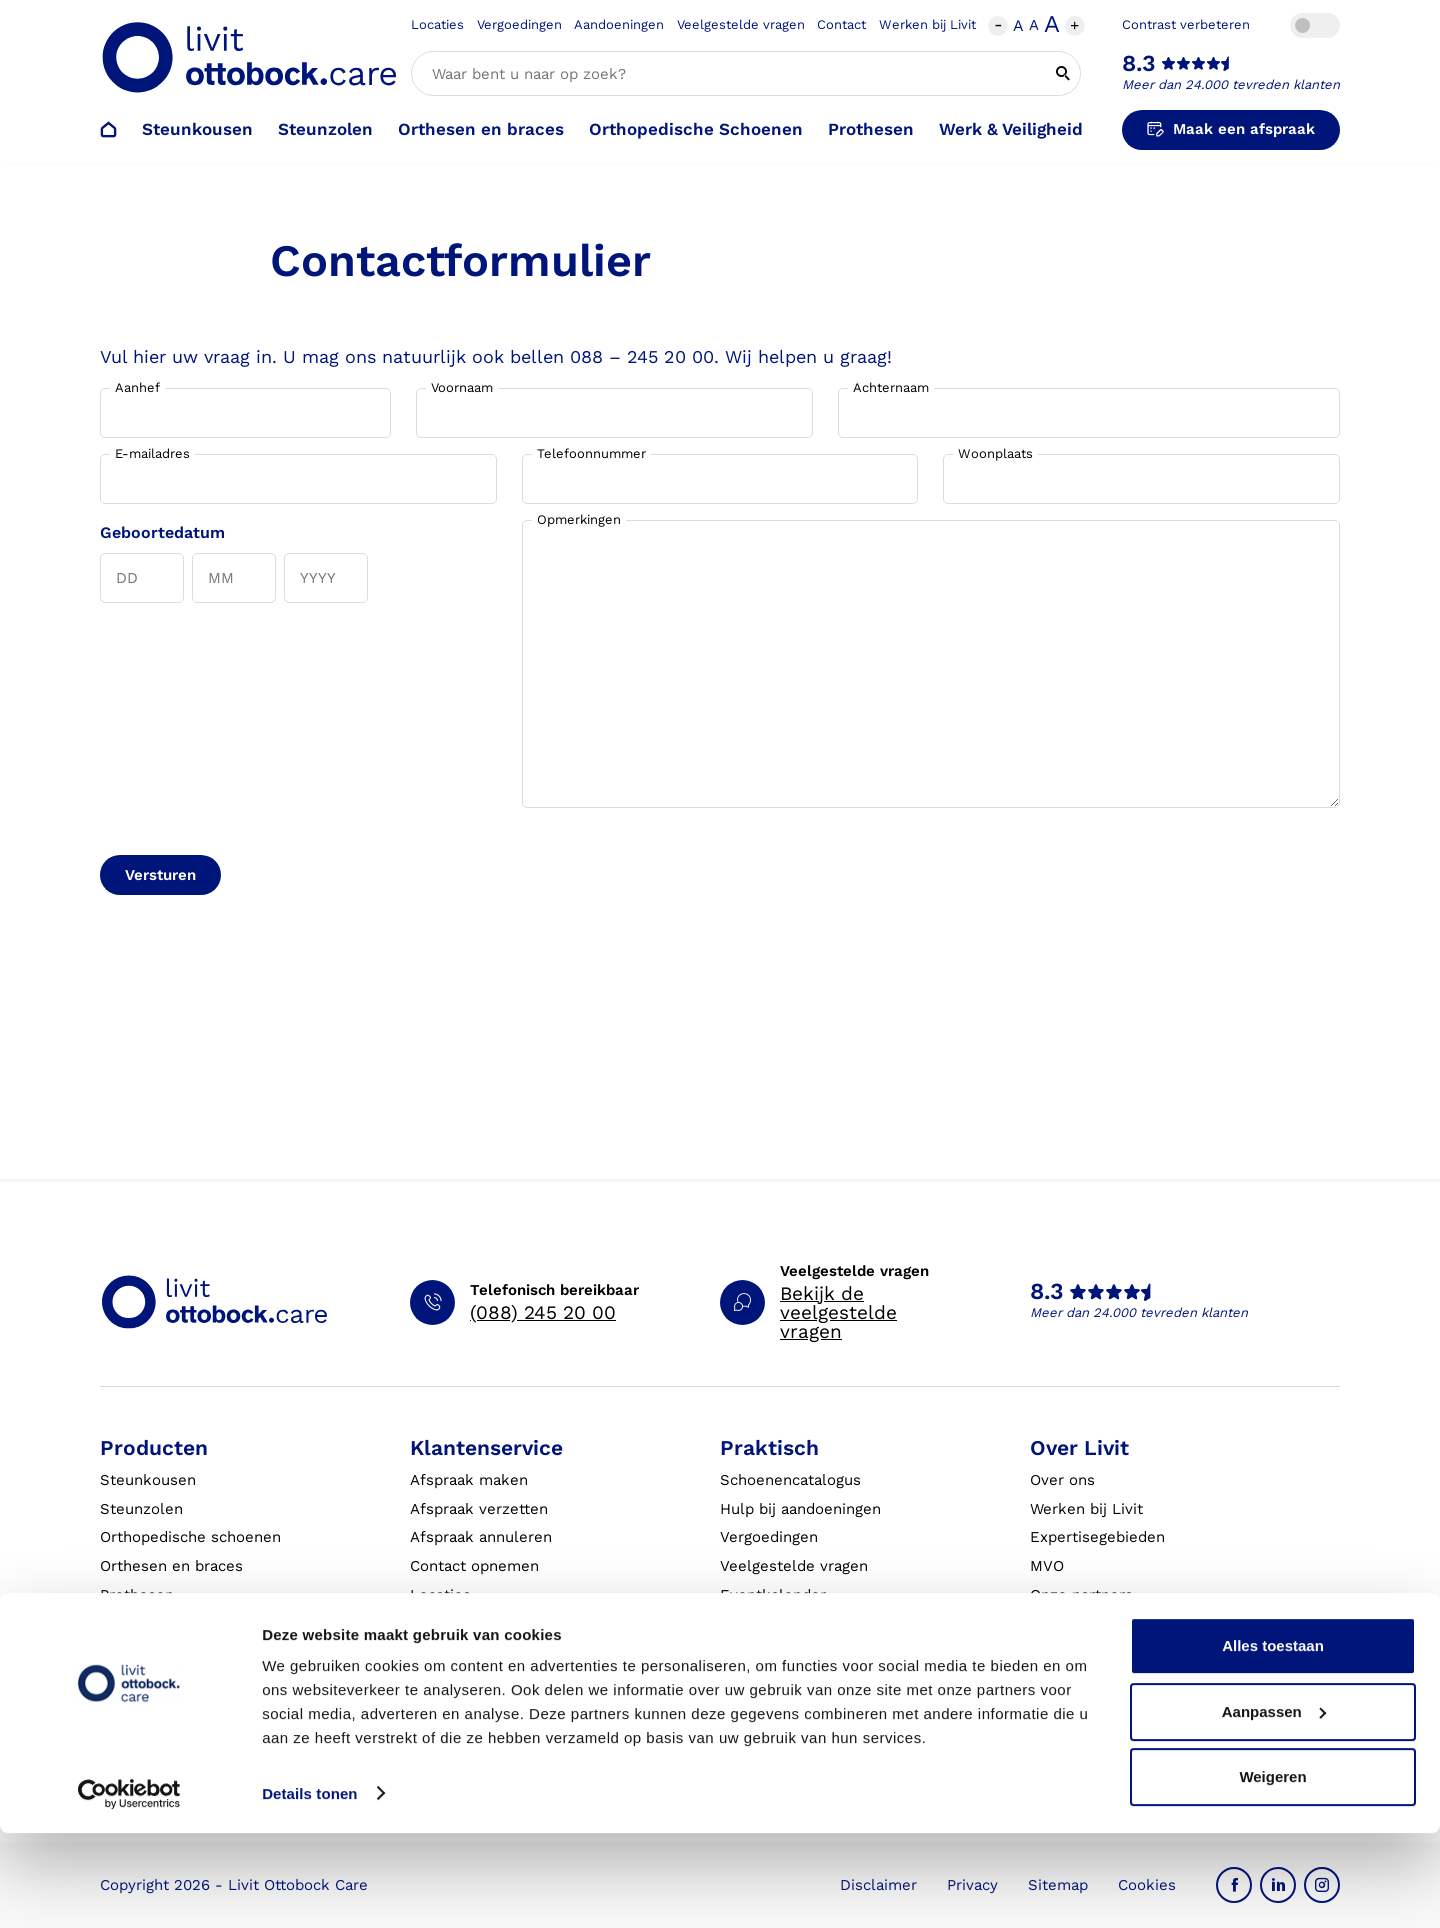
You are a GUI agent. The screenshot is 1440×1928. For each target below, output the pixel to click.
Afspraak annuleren (481, 1537)
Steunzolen (325, 129)
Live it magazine (779, 1624)
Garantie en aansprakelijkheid (518, 1653)
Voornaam (462, 387)
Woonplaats (995, 453)
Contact (841, 24)
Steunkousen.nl (1087, 1624)
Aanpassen (1274, 1806)
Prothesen (871, 129)
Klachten (442, 1624)
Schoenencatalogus (790, 1480)
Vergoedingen (519, 24)
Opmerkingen (579, 519)
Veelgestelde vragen (741, 24)
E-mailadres (152, 453)
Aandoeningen (619, 24)
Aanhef (137, 387)
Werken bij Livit (927, 24)
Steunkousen (197, 129)
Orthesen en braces (481, 129)
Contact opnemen (474, 1566)
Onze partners (1081, 1595)
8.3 (1139, 63)
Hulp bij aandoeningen (800, 1509)
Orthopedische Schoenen (696, 129)
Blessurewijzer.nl (1092, 1653)
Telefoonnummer (591, 453)
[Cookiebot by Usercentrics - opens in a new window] (129, 1889)
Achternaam (891, 387)
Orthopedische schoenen (190, 1537)
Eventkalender (773, 1595)
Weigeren (1272, 1872)
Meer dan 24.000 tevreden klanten (1231, 84)
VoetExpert (1070, 1681)
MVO (1047, 1566)
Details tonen (309, 1888)
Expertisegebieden (1097, 1537)
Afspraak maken (469, 1480)
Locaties (437, 24)
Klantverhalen (770, 1653)
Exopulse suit (149, 1653)
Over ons (1062, 1480)
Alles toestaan (1273, 1741)
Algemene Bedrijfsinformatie (824, 1681)
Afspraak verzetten (479, 1509)
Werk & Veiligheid (1011, 129)
